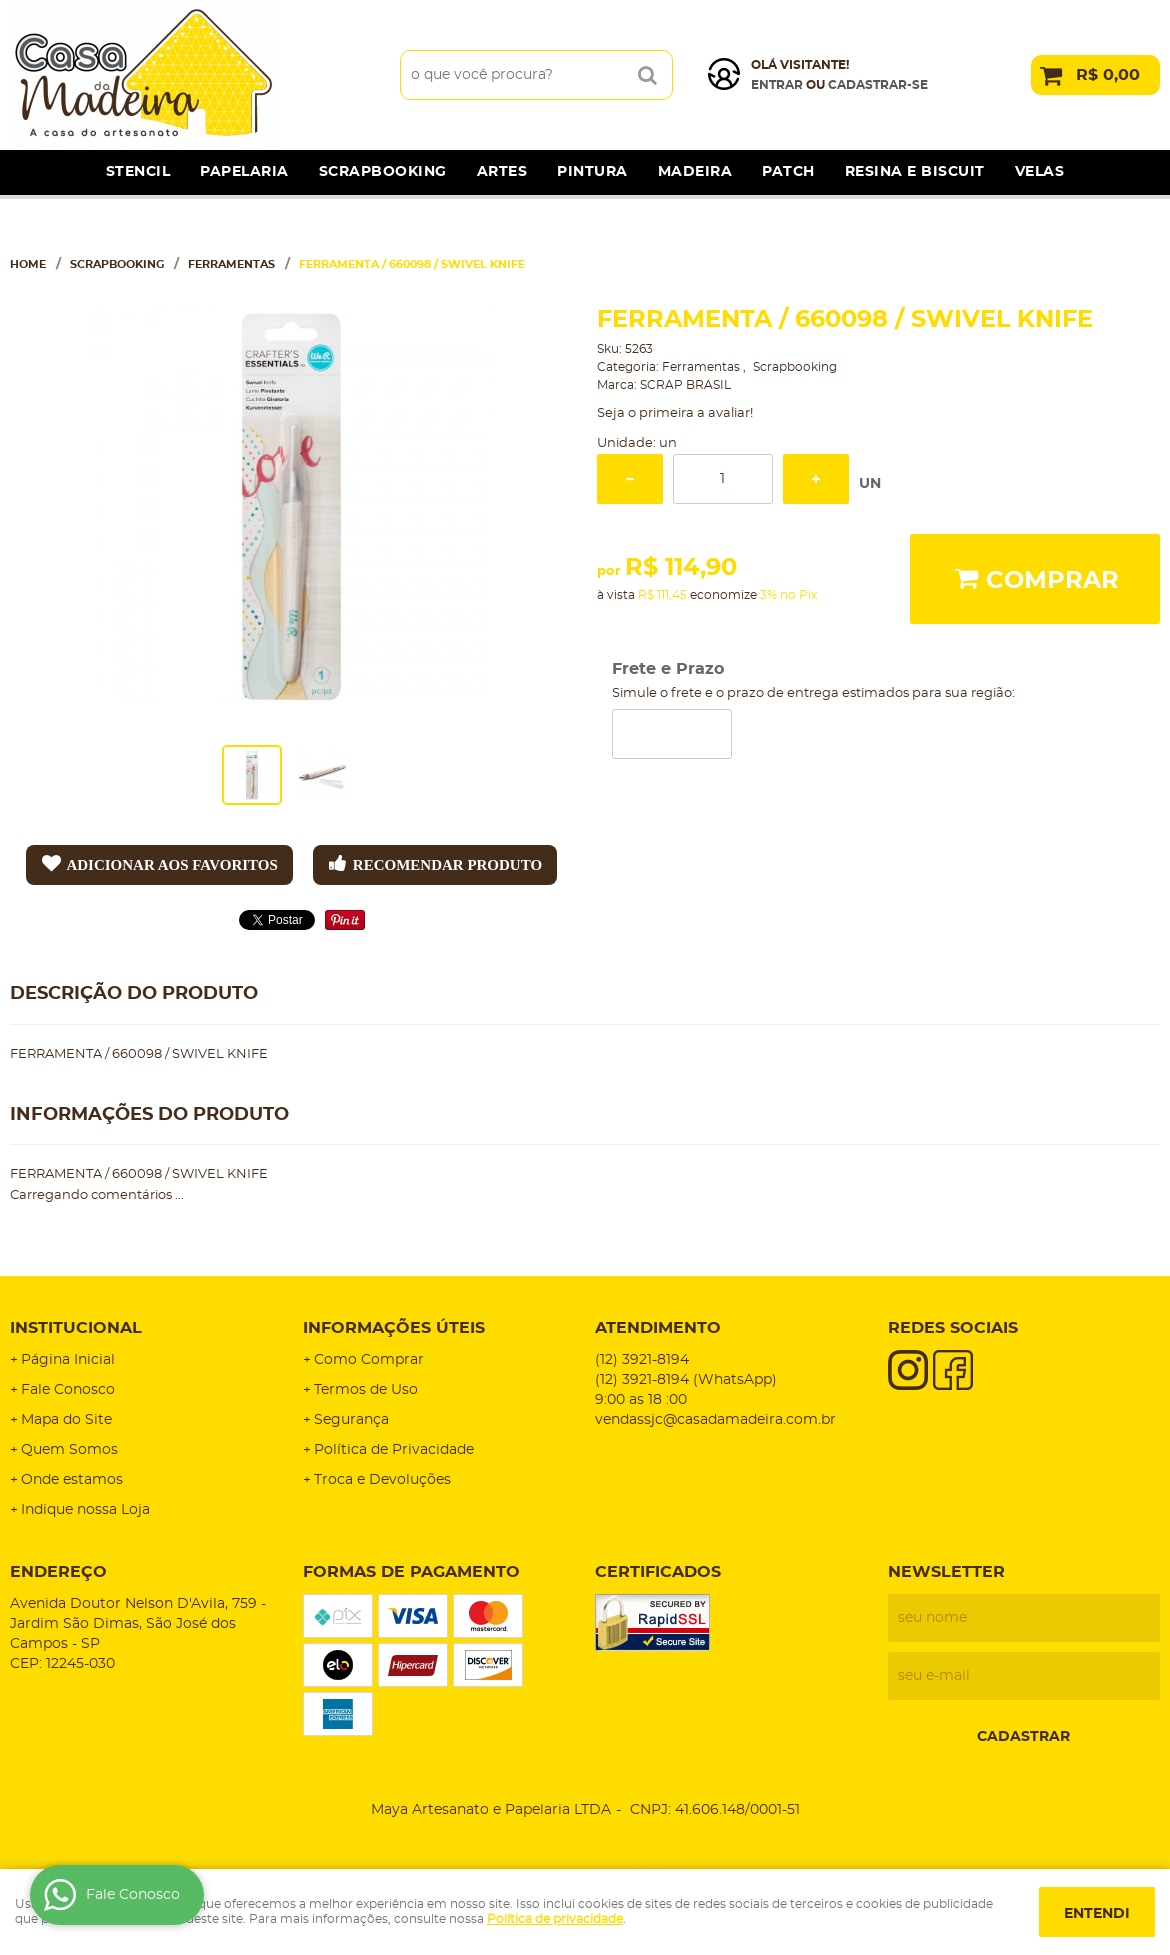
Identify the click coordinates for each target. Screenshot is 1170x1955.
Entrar (777, 85)
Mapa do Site (66, 1420)
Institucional (76, 1328)
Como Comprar (369, 1360)
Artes (502, 172)
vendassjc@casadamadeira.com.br (715, 1420)
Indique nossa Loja (85, 1510)
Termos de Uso (366, 1390)
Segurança (351, 1420)
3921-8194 (642, 1360)
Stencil (138, 172)
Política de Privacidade (394, 1450)
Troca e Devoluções (382, 1480)
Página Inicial (68, 1360)
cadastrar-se (878, 85)
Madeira (695, 172)
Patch (788, 172)
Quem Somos (69, 1450)
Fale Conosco (68, 1390)
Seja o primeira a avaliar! (675, 413)
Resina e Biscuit (915, 172)
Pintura (592, 172)
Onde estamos (72, 1480)
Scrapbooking (383, 172)
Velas (1040, 172)
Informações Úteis (394, 1328)
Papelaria (244, 172)
